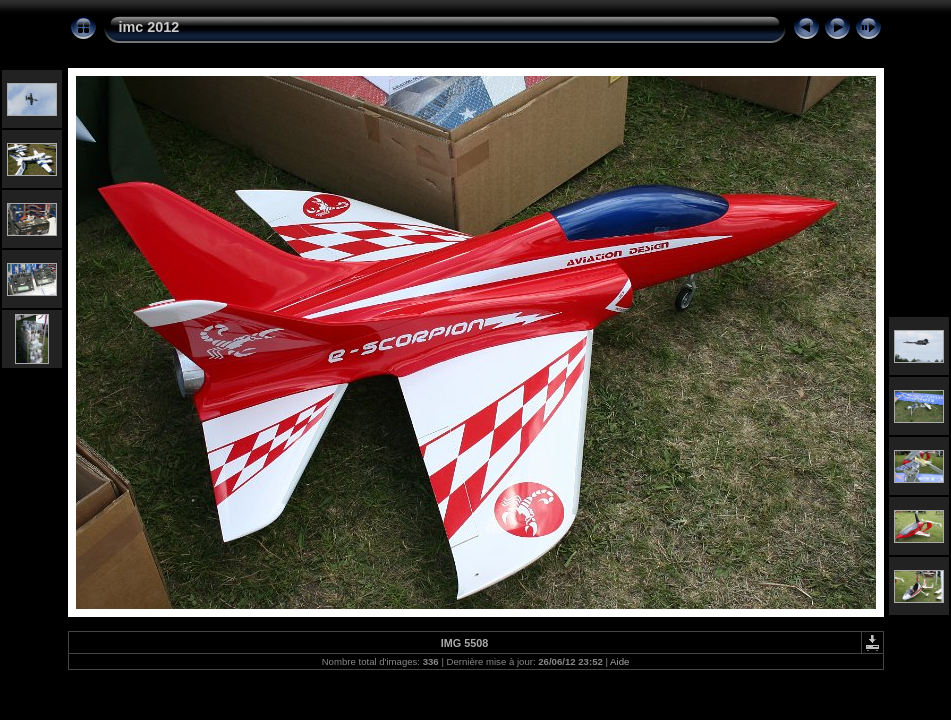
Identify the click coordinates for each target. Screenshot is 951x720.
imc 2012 (149, 27)
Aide (619, 661)
